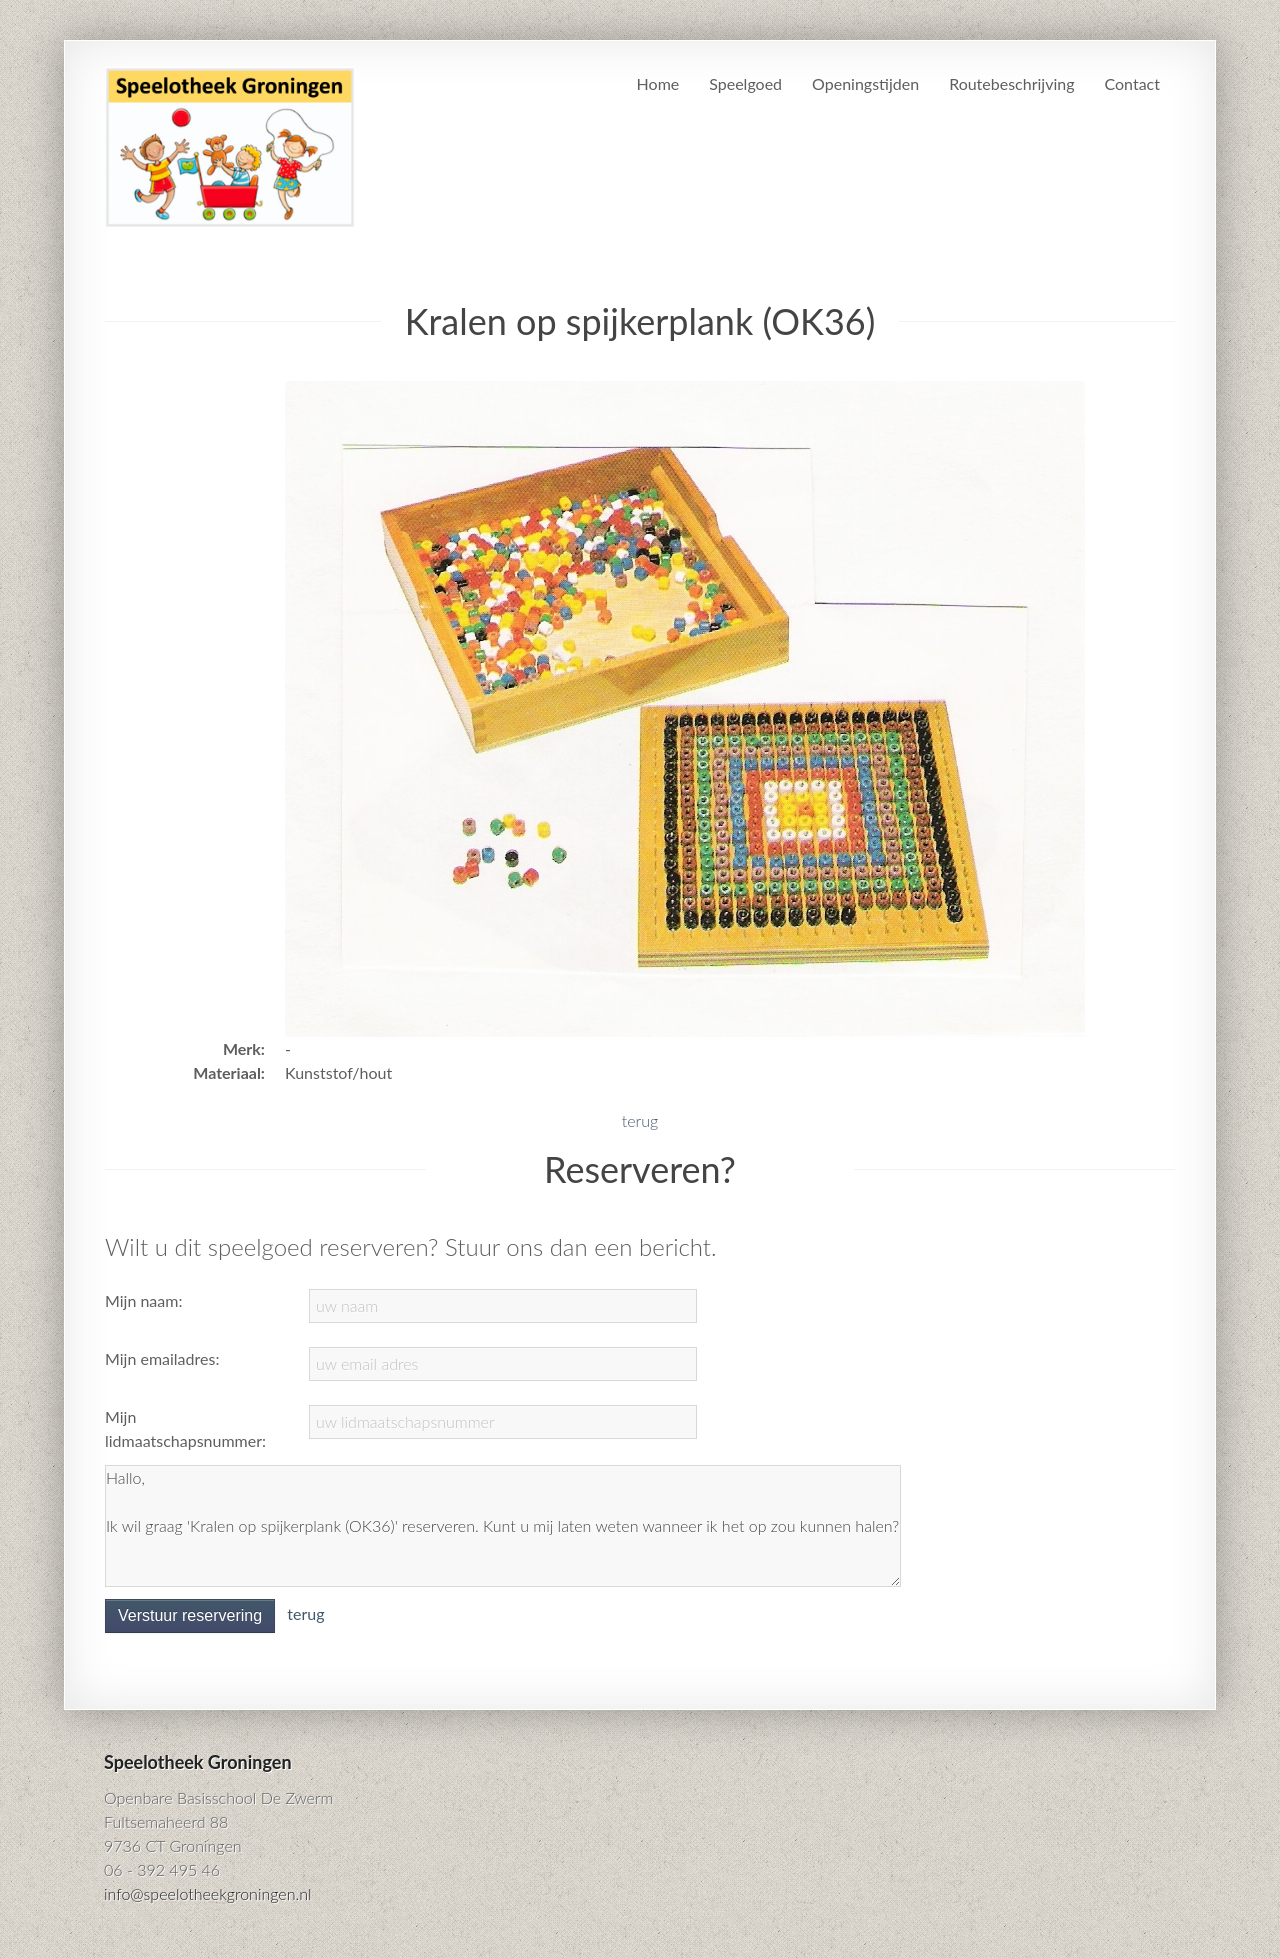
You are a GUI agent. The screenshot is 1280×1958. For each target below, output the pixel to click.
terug (640, 1120)
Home (658, 83)
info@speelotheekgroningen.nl (208, 1893)
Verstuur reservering (190, 1615)
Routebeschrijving (1011, 83)
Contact (1132, 83)
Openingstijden (865, 83)
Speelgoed (745, 83)
